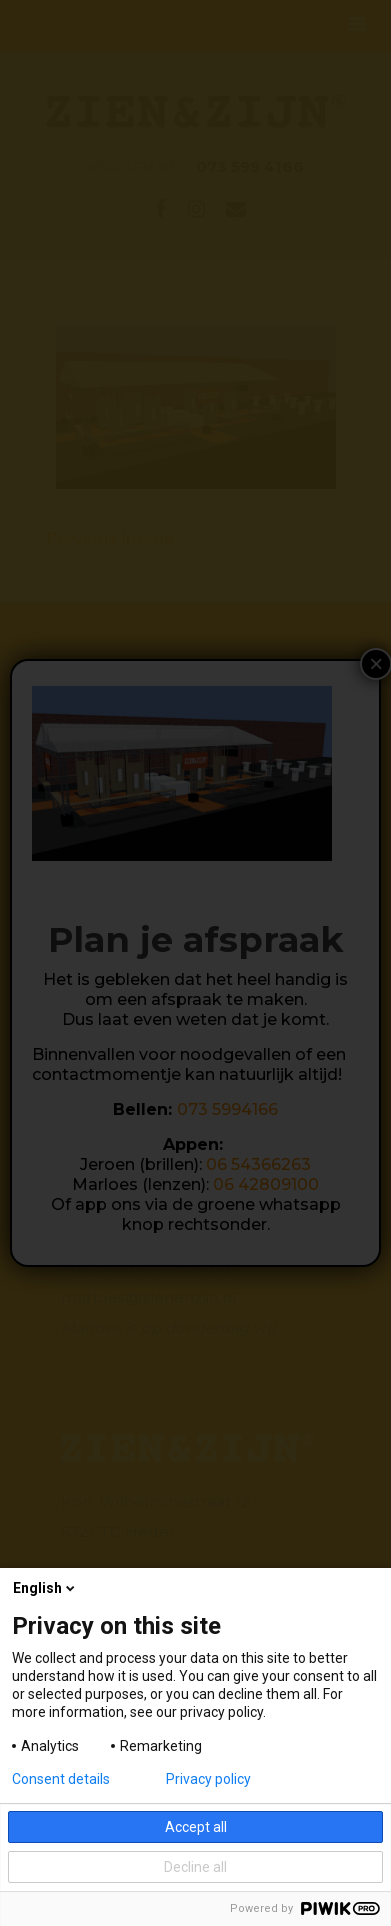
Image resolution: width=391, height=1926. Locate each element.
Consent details (61, 1779)
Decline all (195, 1867)
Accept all (196, 1827)
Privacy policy (208, 1779)
